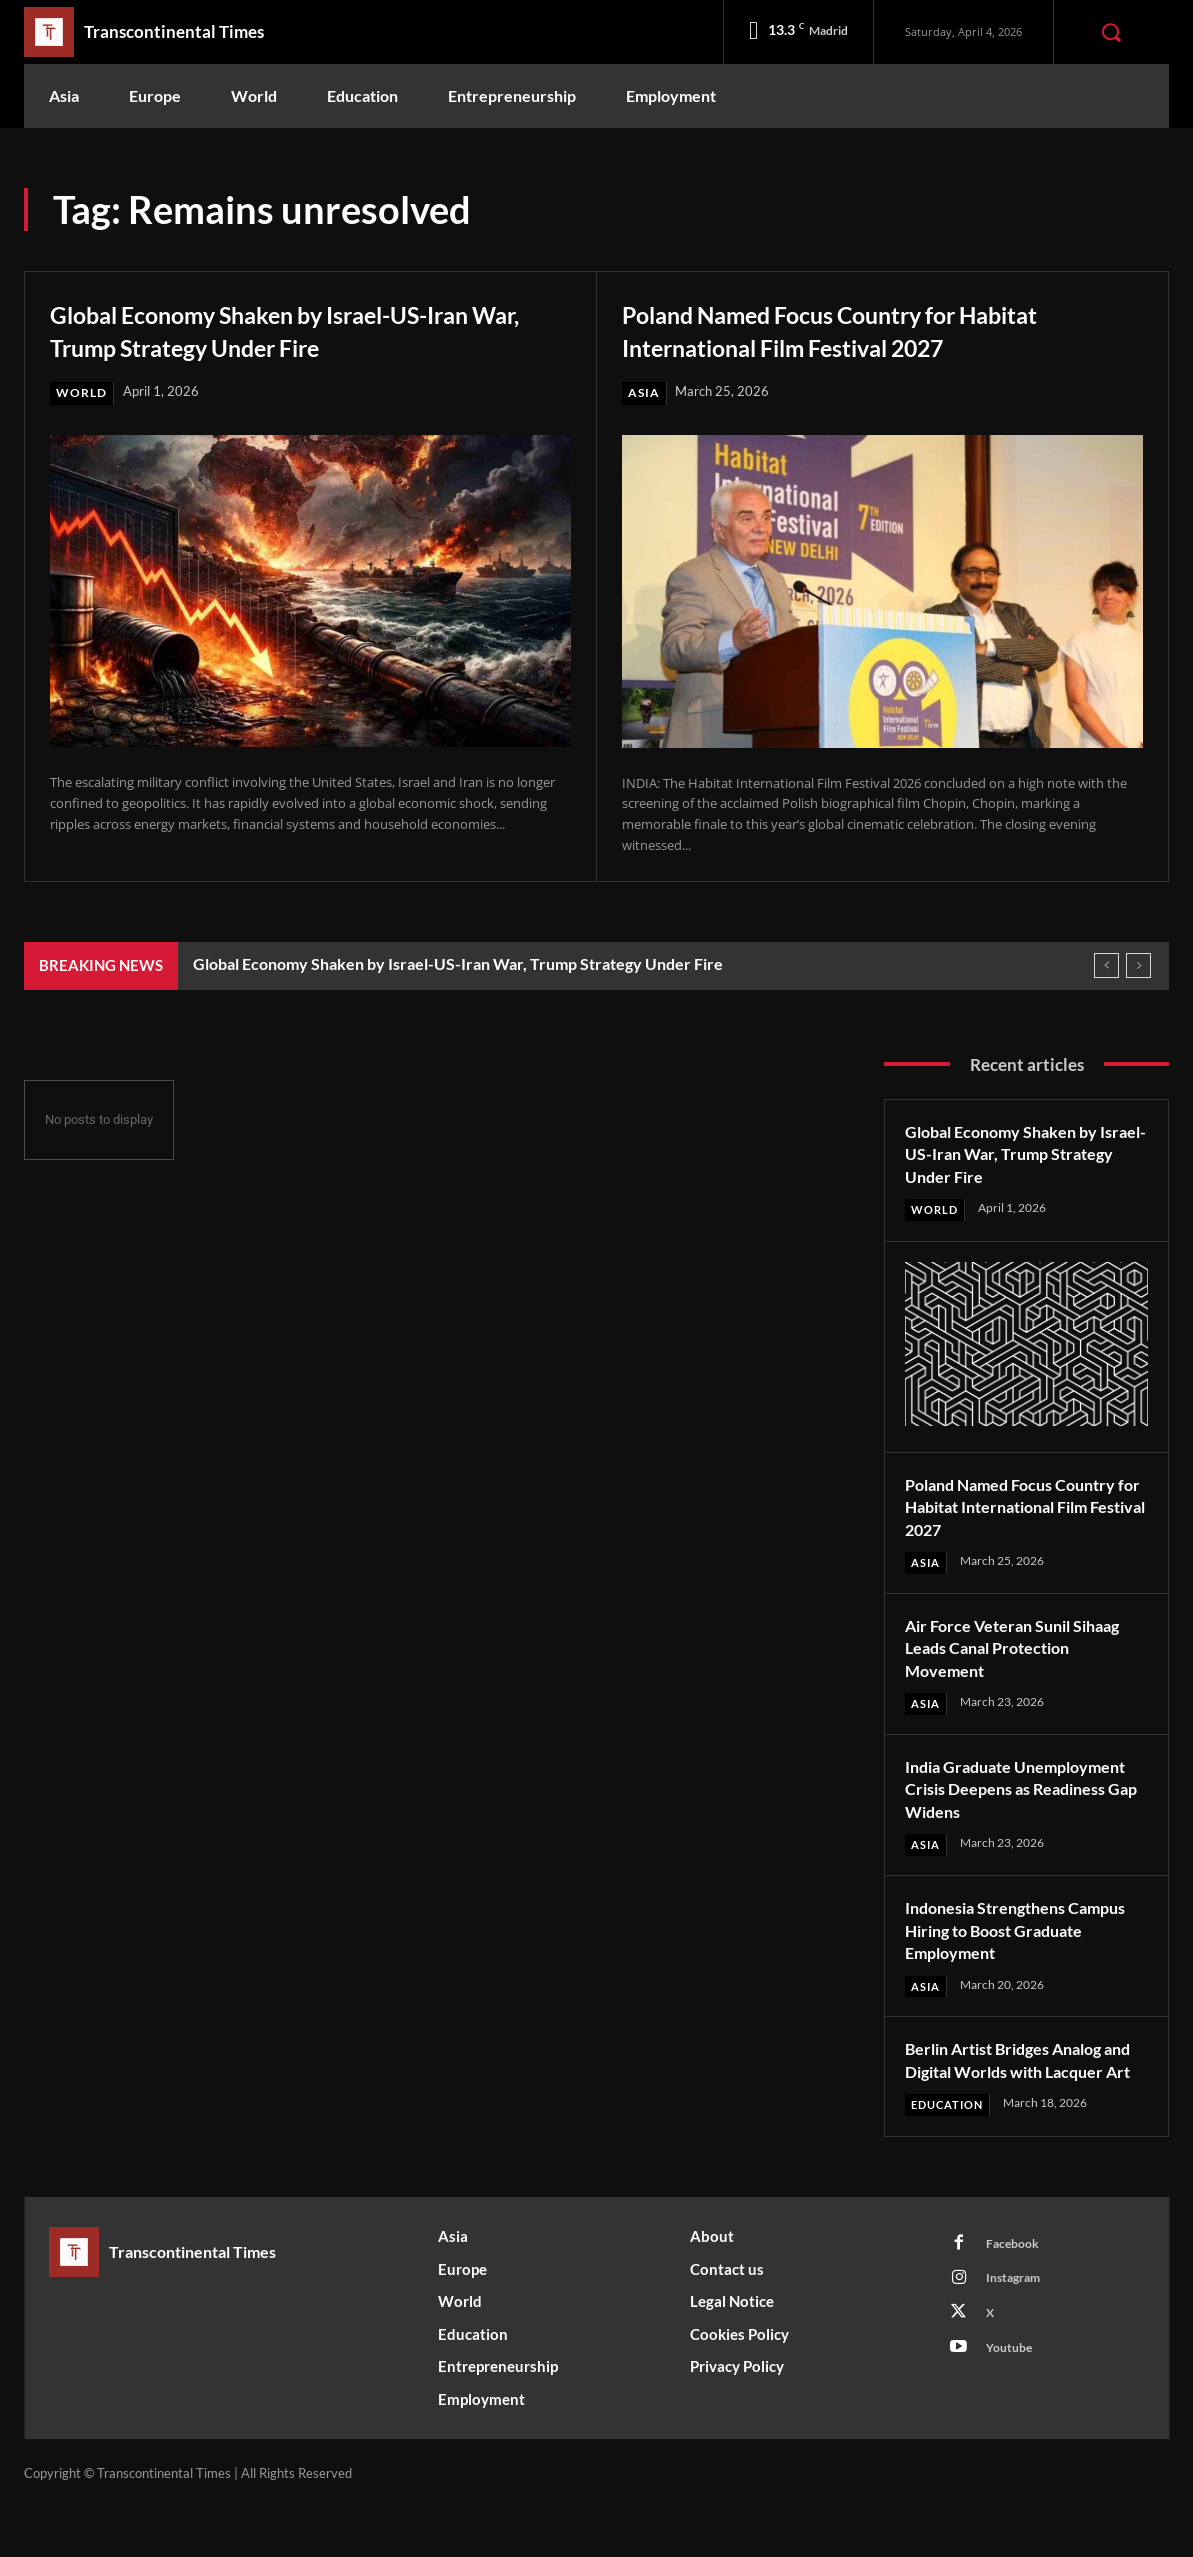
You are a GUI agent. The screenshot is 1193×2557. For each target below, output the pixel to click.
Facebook (1015, 2294)
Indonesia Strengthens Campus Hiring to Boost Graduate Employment (998, 1955)
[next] (1138, 966)
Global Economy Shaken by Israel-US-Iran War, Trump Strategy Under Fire (308, 329)
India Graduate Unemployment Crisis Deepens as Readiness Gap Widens (1010, 1803)
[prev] (1106, 966)
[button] (1111, 32)
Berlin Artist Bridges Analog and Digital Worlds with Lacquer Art (1016, 2097)
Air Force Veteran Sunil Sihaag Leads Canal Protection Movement (1024, 1649)
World (83, 393)
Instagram (1017, 2331)
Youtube (1012, 2405)
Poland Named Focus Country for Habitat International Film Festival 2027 (879, 329)
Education (951, 2153)
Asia (644, 393)
